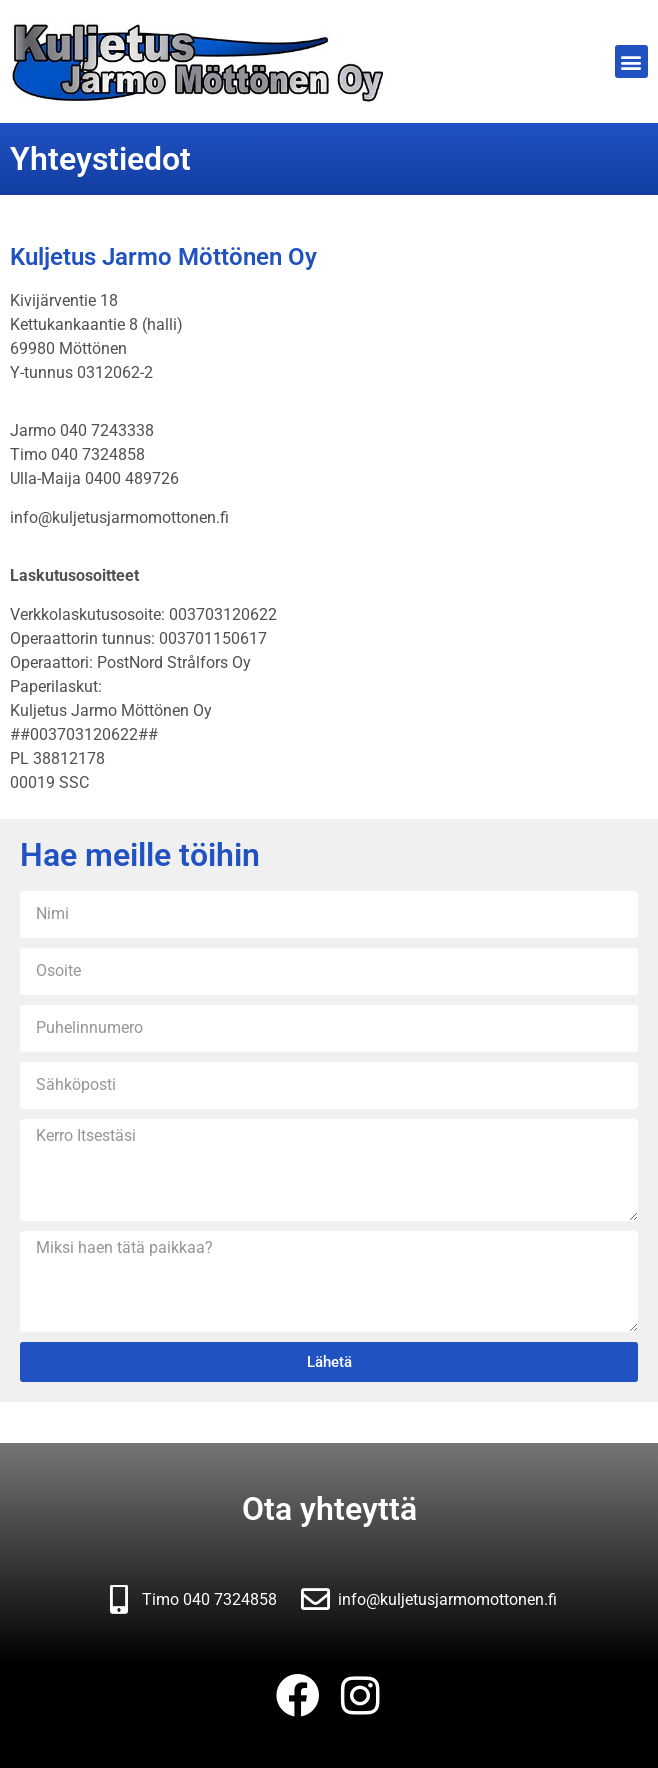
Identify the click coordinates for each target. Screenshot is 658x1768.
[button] (631, 61)
